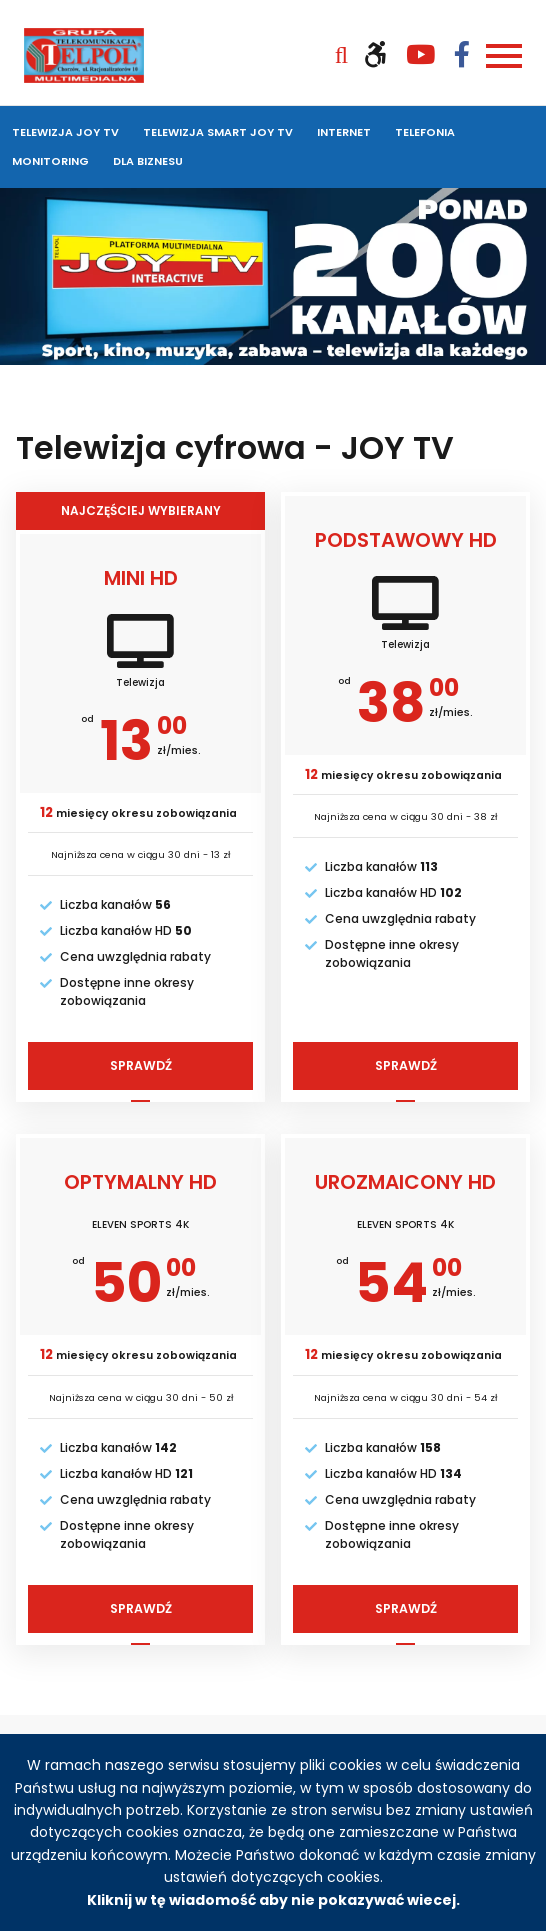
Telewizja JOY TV (65, 132)
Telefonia (425, 132)
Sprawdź (149, 1070)
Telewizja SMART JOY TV (218, 132)
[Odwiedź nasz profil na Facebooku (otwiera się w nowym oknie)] (462, 55)
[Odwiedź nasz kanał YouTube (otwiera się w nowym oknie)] (430, 55)
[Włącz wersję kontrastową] (385, 55)
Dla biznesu (148, 161)
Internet (344, 132)
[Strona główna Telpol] (84, 54)
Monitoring (50, 161)
